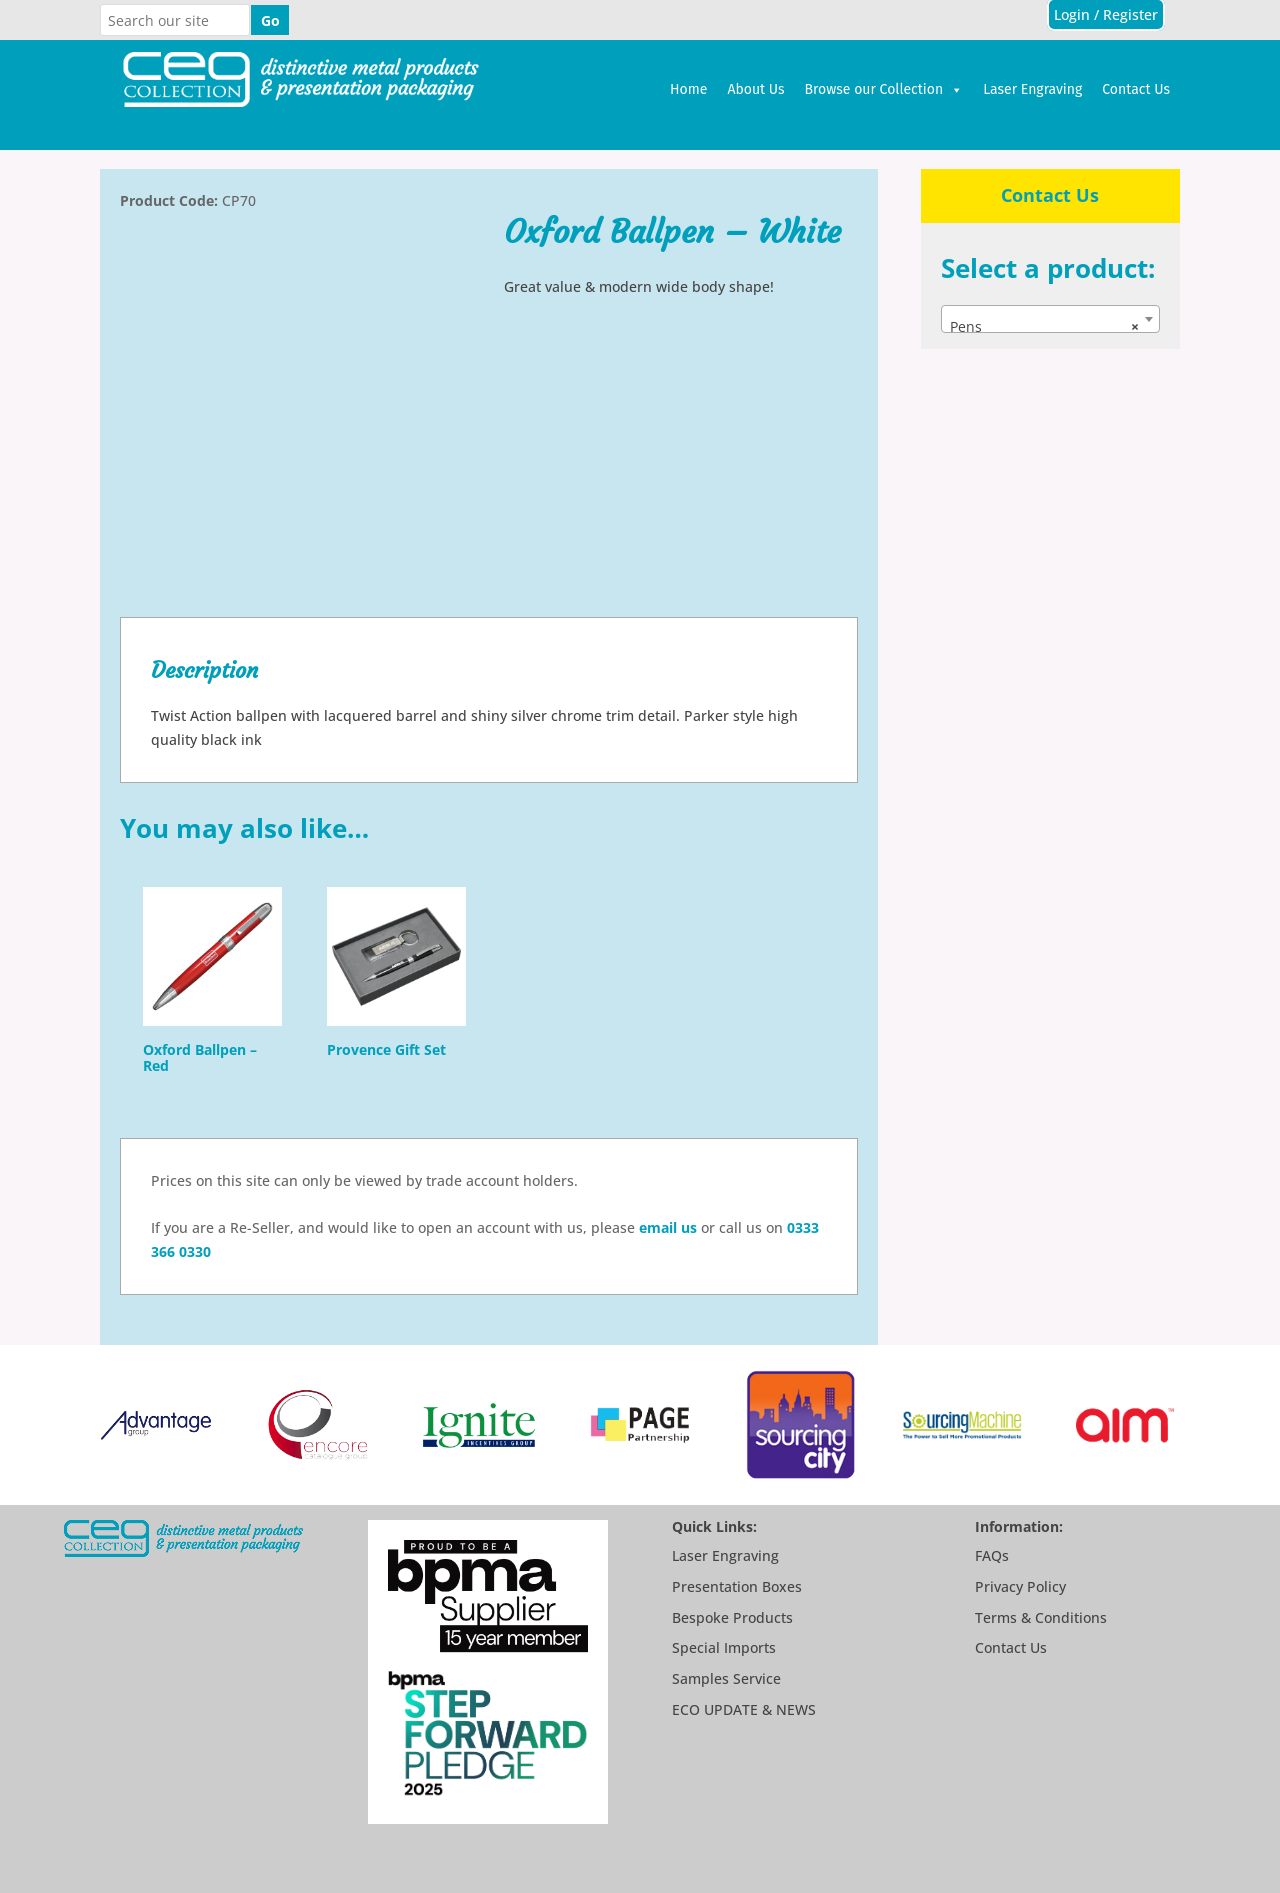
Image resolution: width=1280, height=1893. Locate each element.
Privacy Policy (1020, 1586)
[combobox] (1050, 319)
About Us (755, 89)
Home (688, 89)
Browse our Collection (884, 90)
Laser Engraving (1032, 89)
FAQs (992, 1555)
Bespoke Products (732, 1617)
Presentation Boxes (737, 1586)
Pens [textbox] (1044, 327)
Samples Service (726, 1678)
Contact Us (1136, 89)
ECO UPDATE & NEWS (744, 1709)
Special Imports (724, 1647)
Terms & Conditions (1041, 1617)
